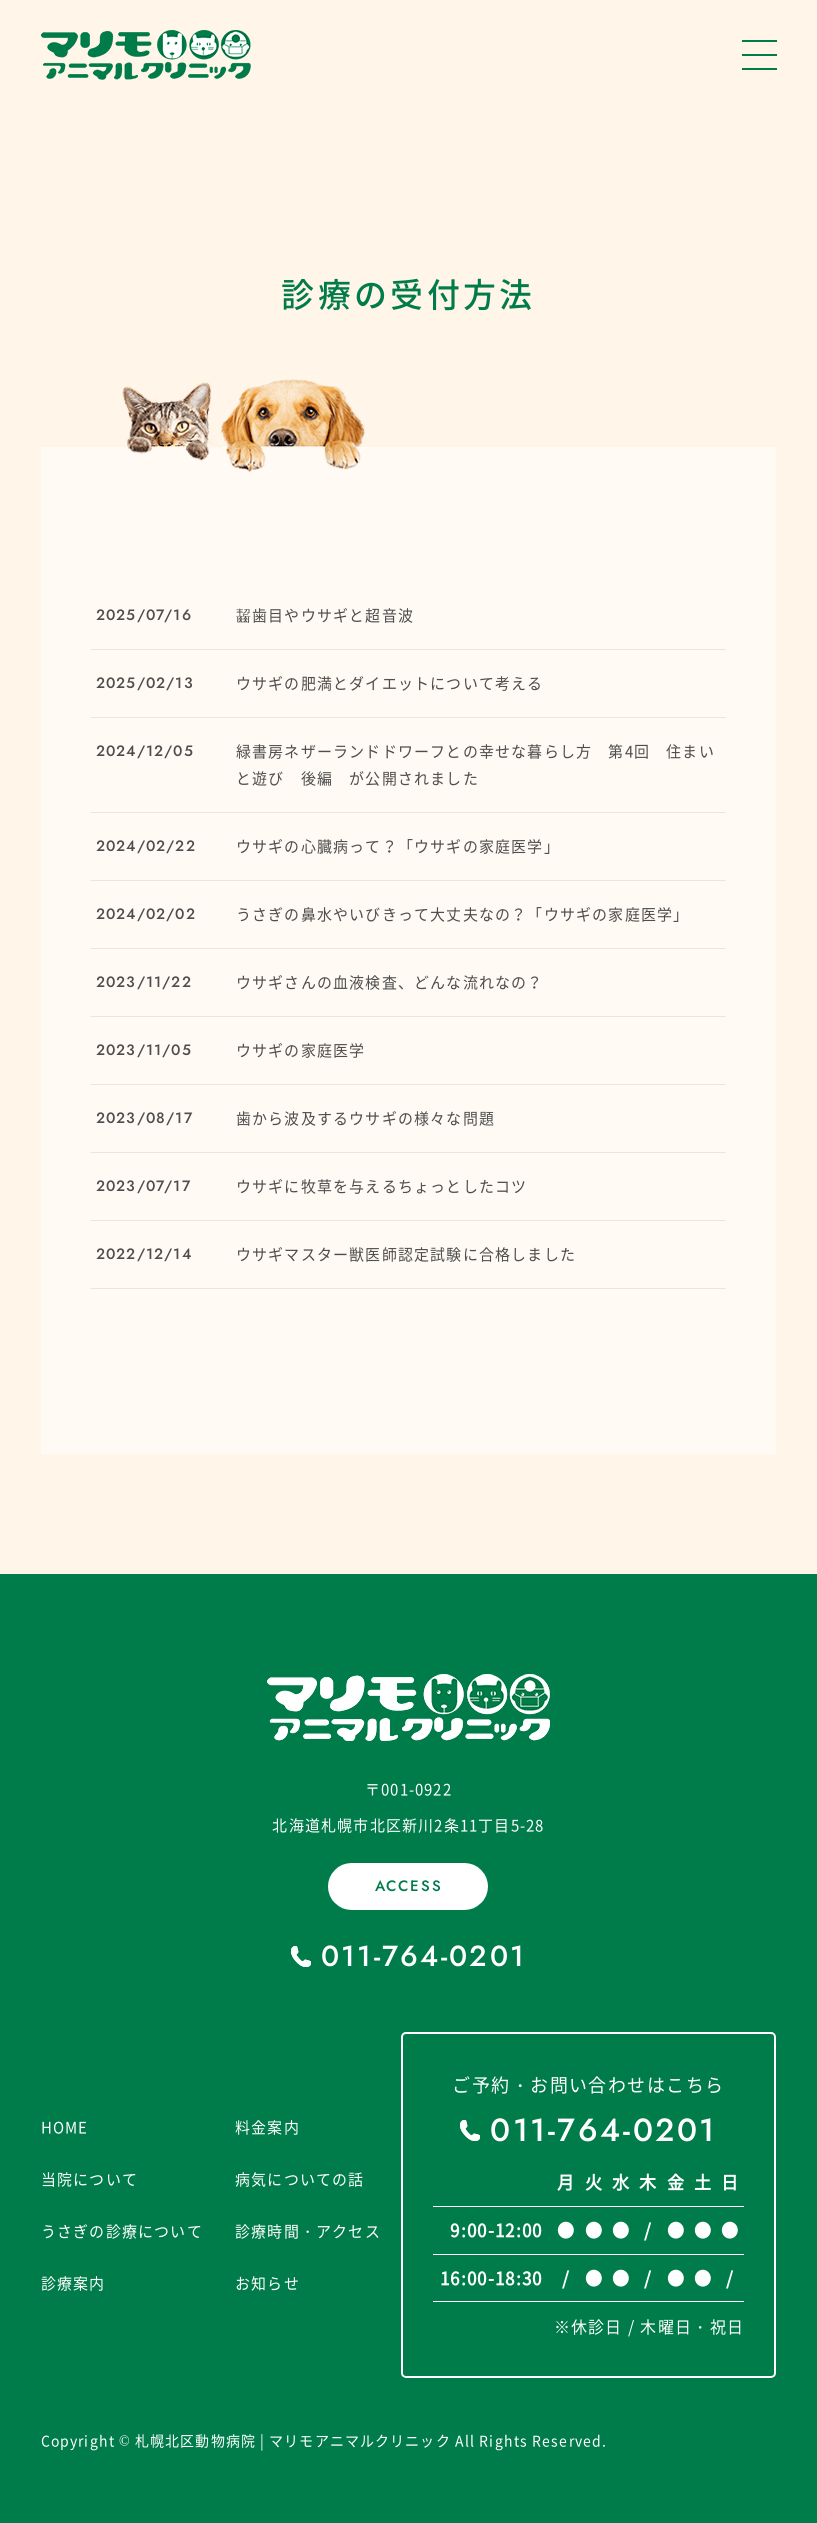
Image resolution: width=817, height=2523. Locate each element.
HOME (65, 2127)
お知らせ (267, 2283)
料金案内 (267, 2127)
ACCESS (409, 1886)
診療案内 (73, 2283)
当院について (89, 2179)
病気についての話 (300, 2179)
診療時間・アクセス (308, 2231)
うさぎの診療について (122, 2231)
